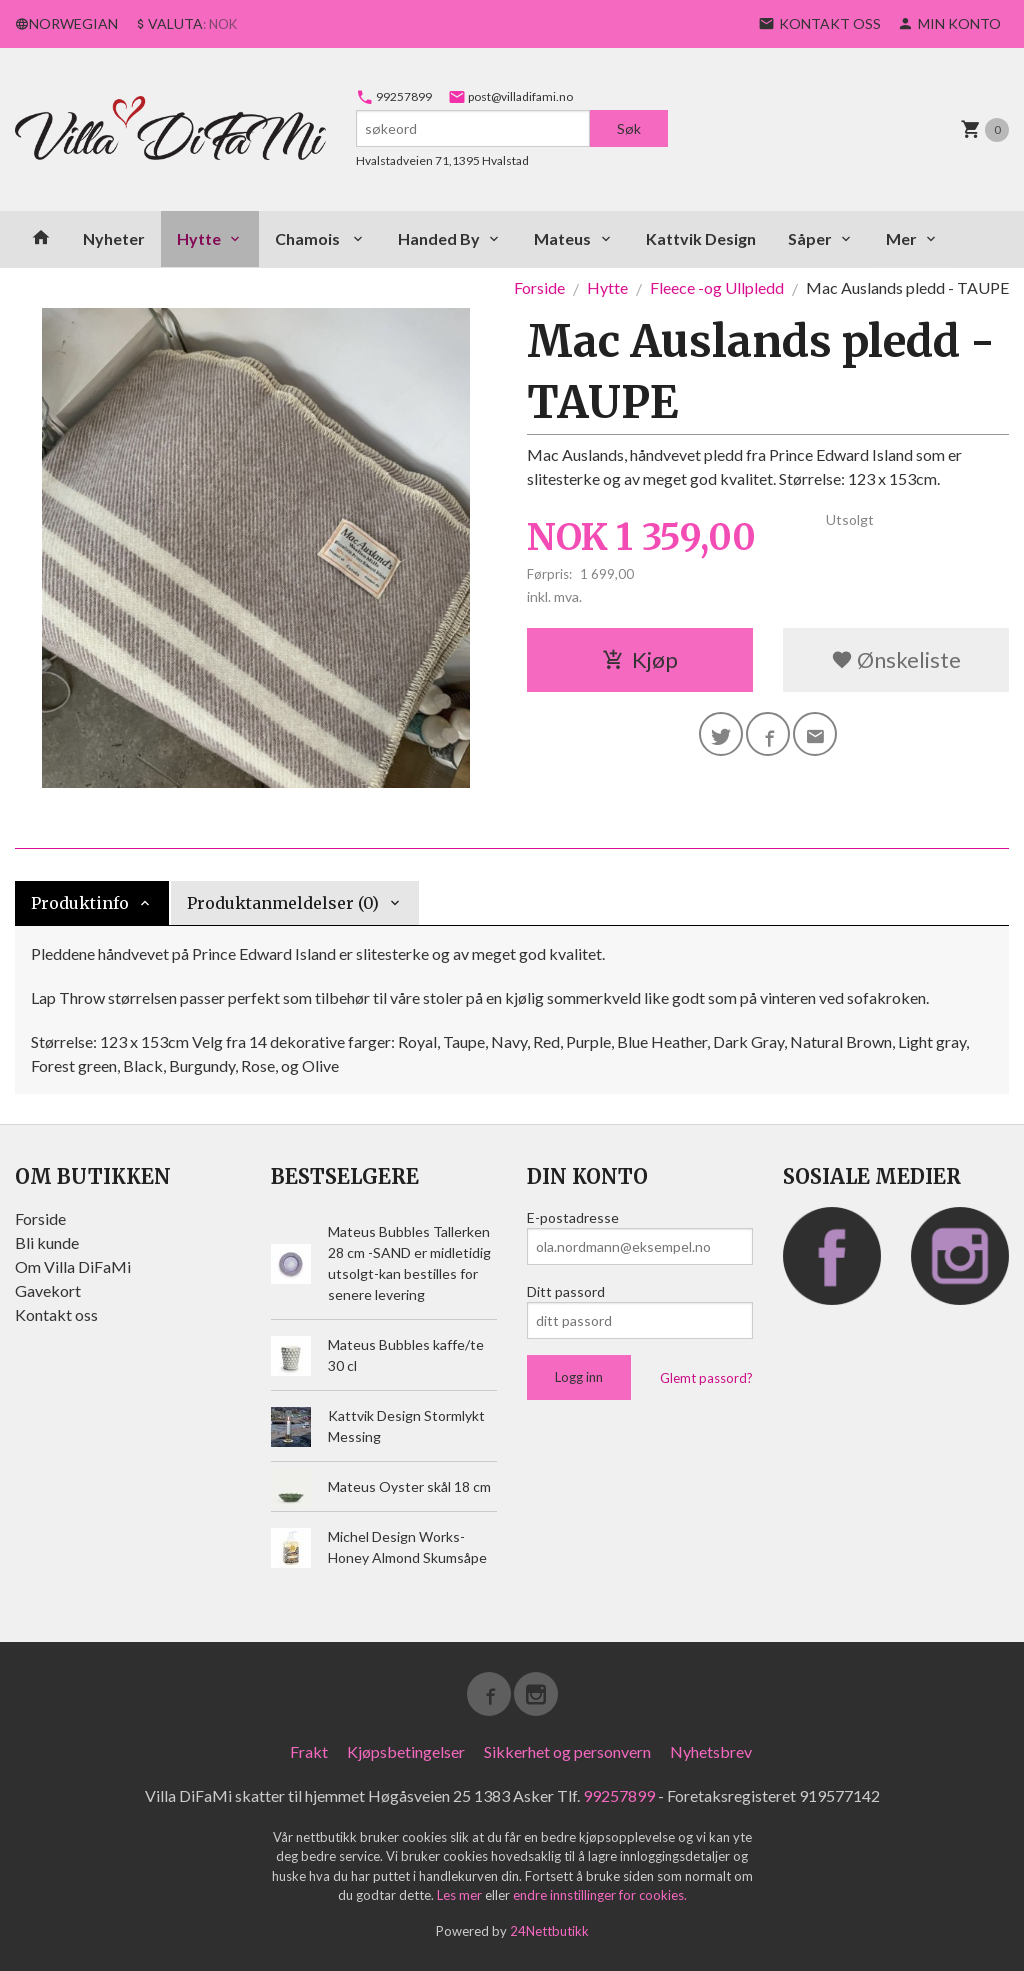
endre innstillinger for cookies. (600, 1895)
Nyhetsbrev (711, 1751)
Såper (810, 238)
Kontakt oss (56, 1314)
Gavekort (48, 1290)
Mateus (562, 238)
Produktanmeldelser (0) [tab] (283, 903)
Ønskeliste (896, 659)
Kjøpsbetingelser (406, 1751)
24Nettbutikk (549, 1931)
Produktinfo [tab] (80, 903)
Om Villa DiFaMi (73, 1266)
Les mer (461, 1895)
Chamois (309, 238)
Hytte (199, 238)
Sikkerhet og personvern (567, 1751)
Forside (539, 287)
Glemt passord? (706, 1378)
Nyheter (114, 238)
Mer (901, 238)
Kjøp (640, 659)
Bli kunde (47, 1242)
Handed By (439, 238)
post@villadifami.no (510, 96)
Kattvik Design (701, 238)
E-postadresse (573, 1217)
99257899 (394, 96)
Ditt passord (566, 1291)
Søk (629, 128)
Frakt (309, 1751)
